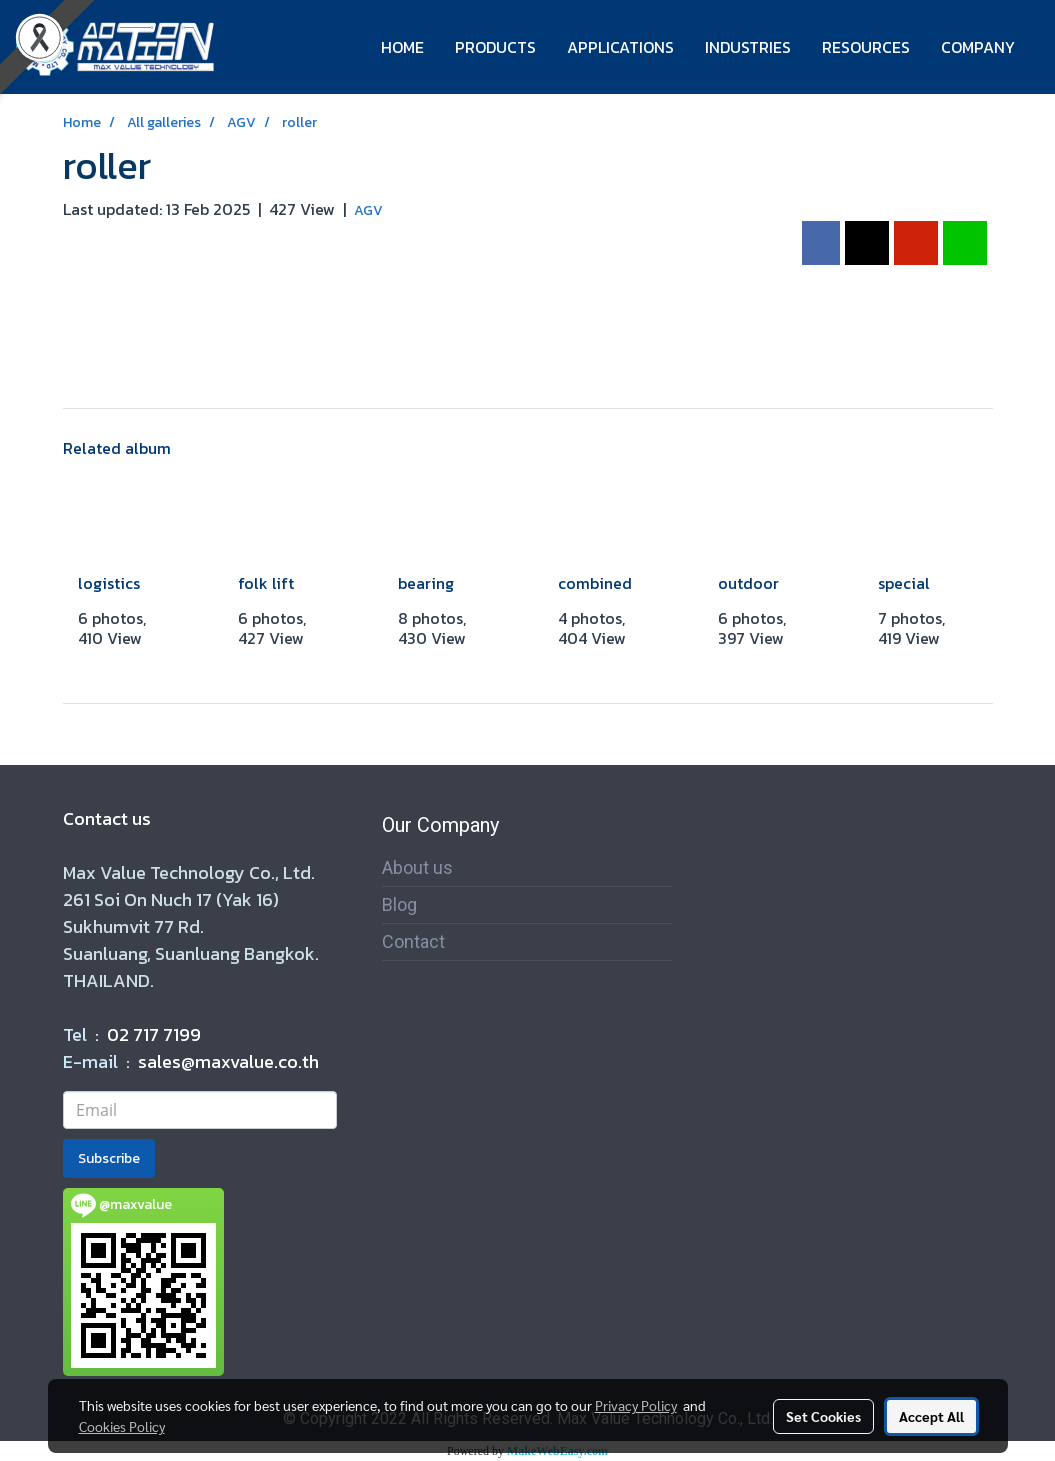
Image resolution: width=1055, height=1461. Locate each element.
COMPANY (978, 47)
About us (417, 867)
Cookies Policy (122, 1426)
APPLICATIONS (620, 47)
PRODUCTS (495, 47)
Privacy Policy (636, 1405)
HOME (402, 47)
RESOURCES (866, 47)
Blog (399, 904)
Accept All (931, 1416)
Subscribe (109, 1158)
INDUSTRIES (748, 47)
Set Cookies (823, 1416)
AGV (368, 210)
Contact (413, 941)
